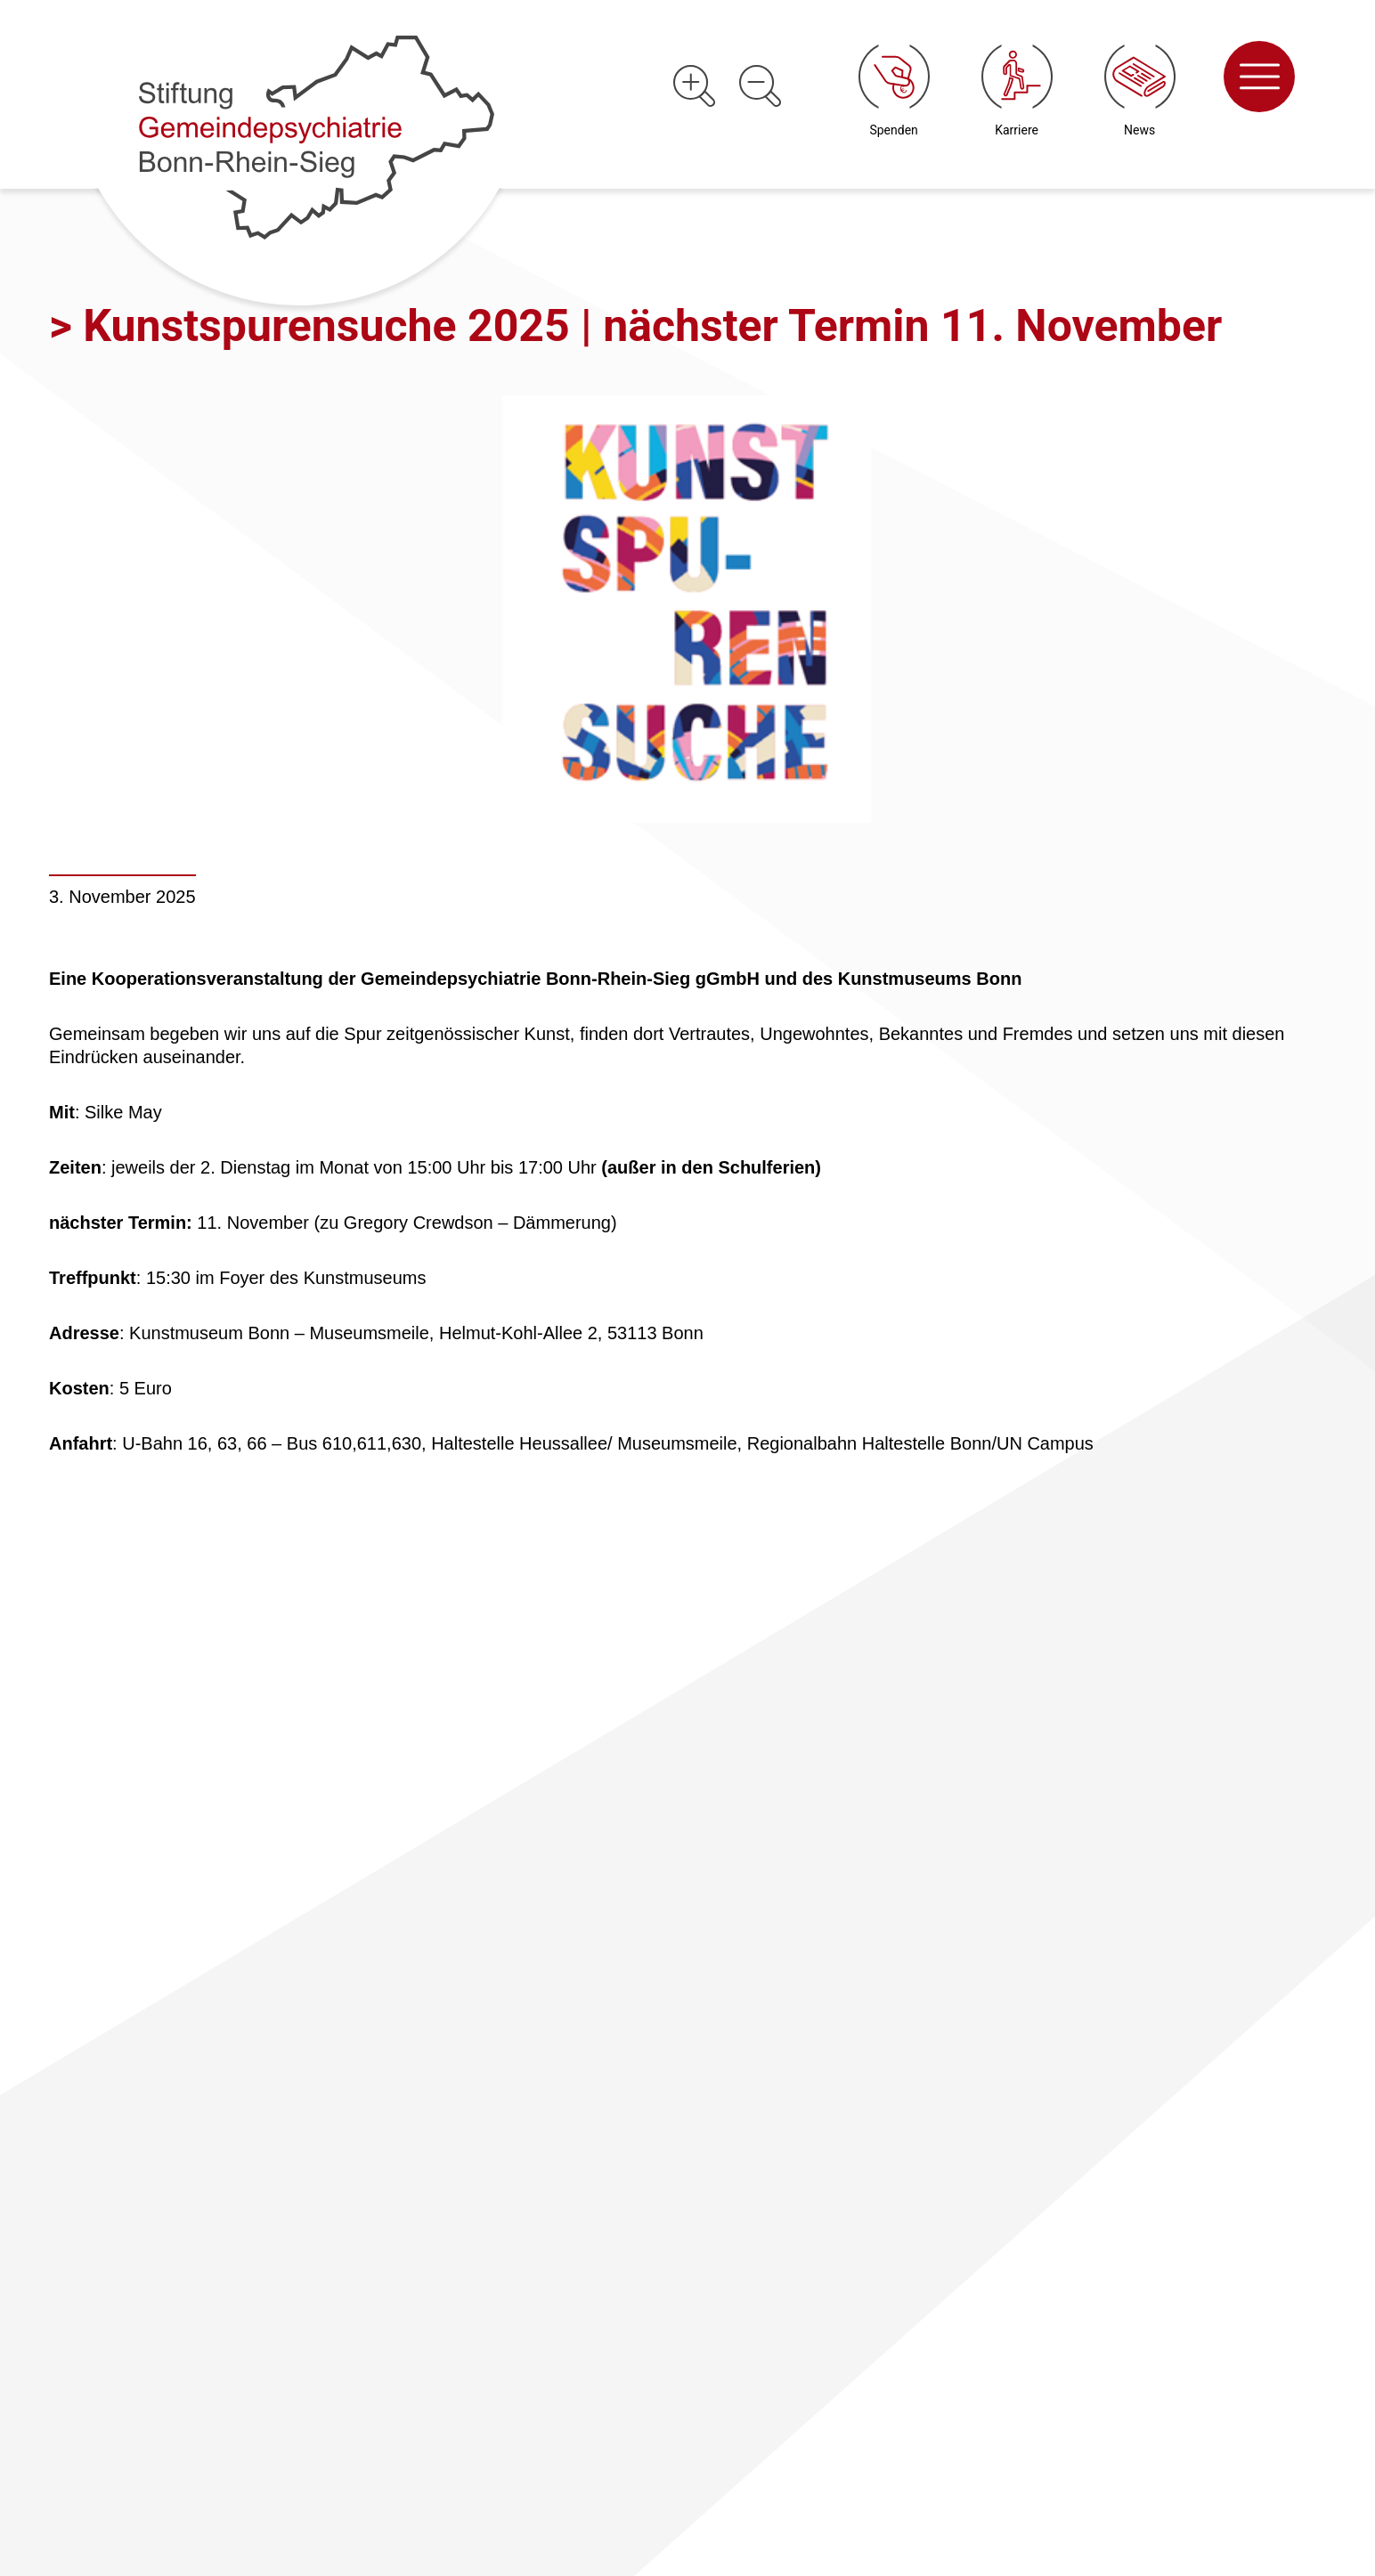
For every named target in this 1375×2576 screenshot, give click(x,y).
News (1139, 130)
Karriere (1016, 130)
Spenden (893, 130)
